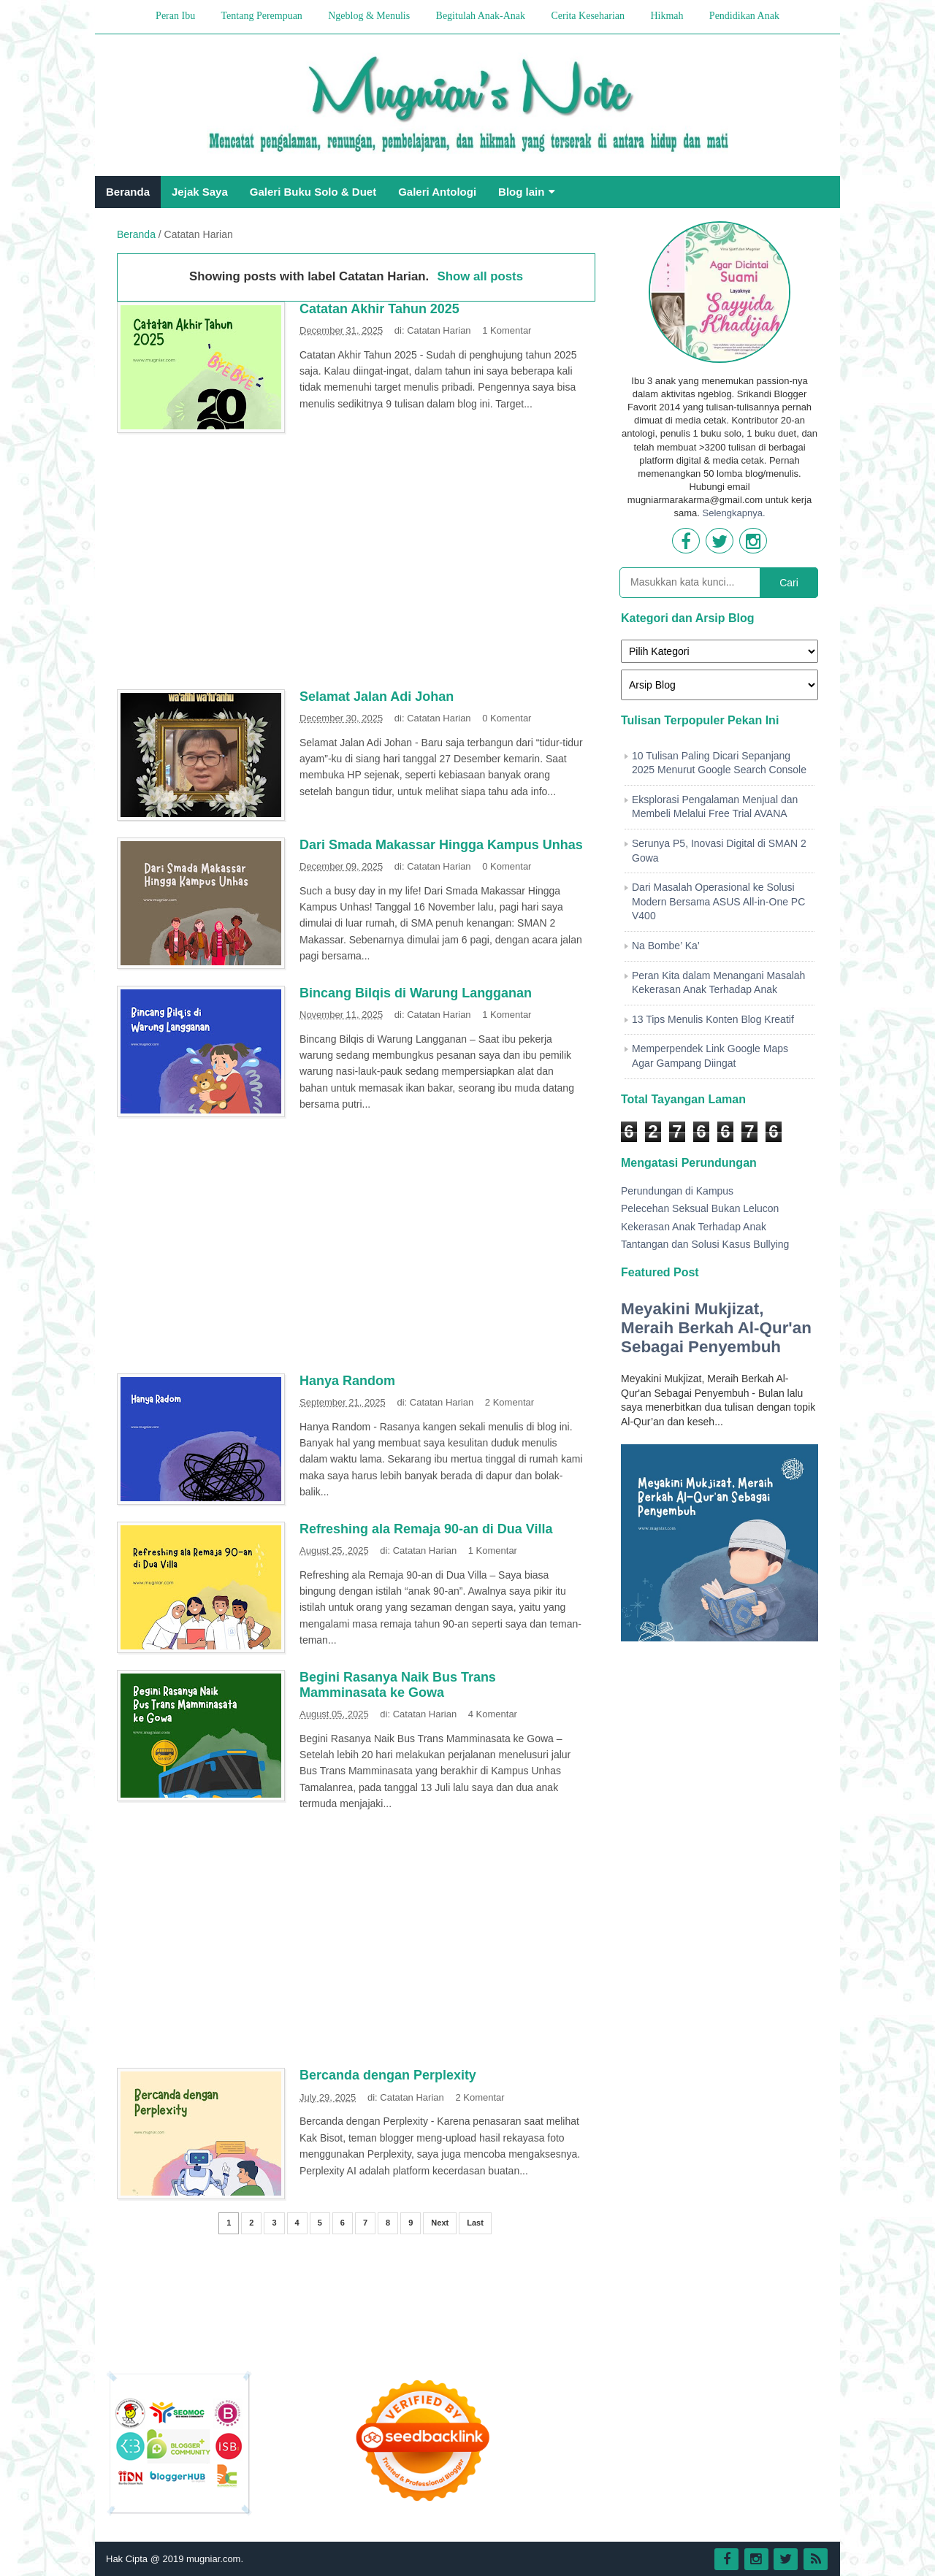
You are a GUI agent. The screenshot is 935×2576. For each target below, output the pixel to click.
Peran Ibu (175, 15)
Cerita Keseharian (588, 15)
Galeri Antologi (437, 191)
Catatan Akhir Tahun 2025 (379, 309)
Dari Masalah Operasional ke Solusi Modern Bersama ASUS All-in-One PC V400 (718, 901)
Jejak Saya (200, 191)
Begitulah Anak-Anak (480, 15)
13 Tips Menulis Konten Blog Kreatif (713, 1019)
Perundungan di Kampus (677, 1191)
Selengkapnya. (734, 512)
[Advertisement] (356, 566)
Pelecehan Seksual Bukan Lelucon (700, 1208)
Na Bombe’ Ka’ (666, 945)
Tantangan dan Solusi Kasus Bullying (705, 1244)
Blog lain (521, 191)
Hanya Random (347, 1380)
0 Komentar (506, 718)
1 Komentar (506, 330)
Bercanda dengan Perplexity (387, 2075)
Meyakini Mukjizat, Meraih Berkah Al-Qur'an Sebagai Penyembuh (716, 1328)
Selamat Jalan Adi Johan (376, 696)
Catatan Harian (438, 330)
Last (475, 2222)
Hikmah (666, 15)
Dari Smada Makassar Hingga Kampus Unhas (441, 844)
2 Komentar (509, 1402)
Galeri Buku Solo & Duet (313, 191)
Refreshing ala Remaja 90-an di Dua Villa (426, 1529)
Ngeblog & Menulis (369, 15)
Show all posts (481, 276)
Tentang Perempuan (261, 15)
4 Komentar (492, 1714)
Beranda (128, 191)
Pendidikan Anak (744, 15)
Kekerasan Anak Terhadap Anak (693, 1227)
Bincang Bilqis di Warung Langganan (415, 993)
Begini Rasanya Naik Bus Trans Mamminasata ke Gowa (397, 1685)
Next (440, 2222)
